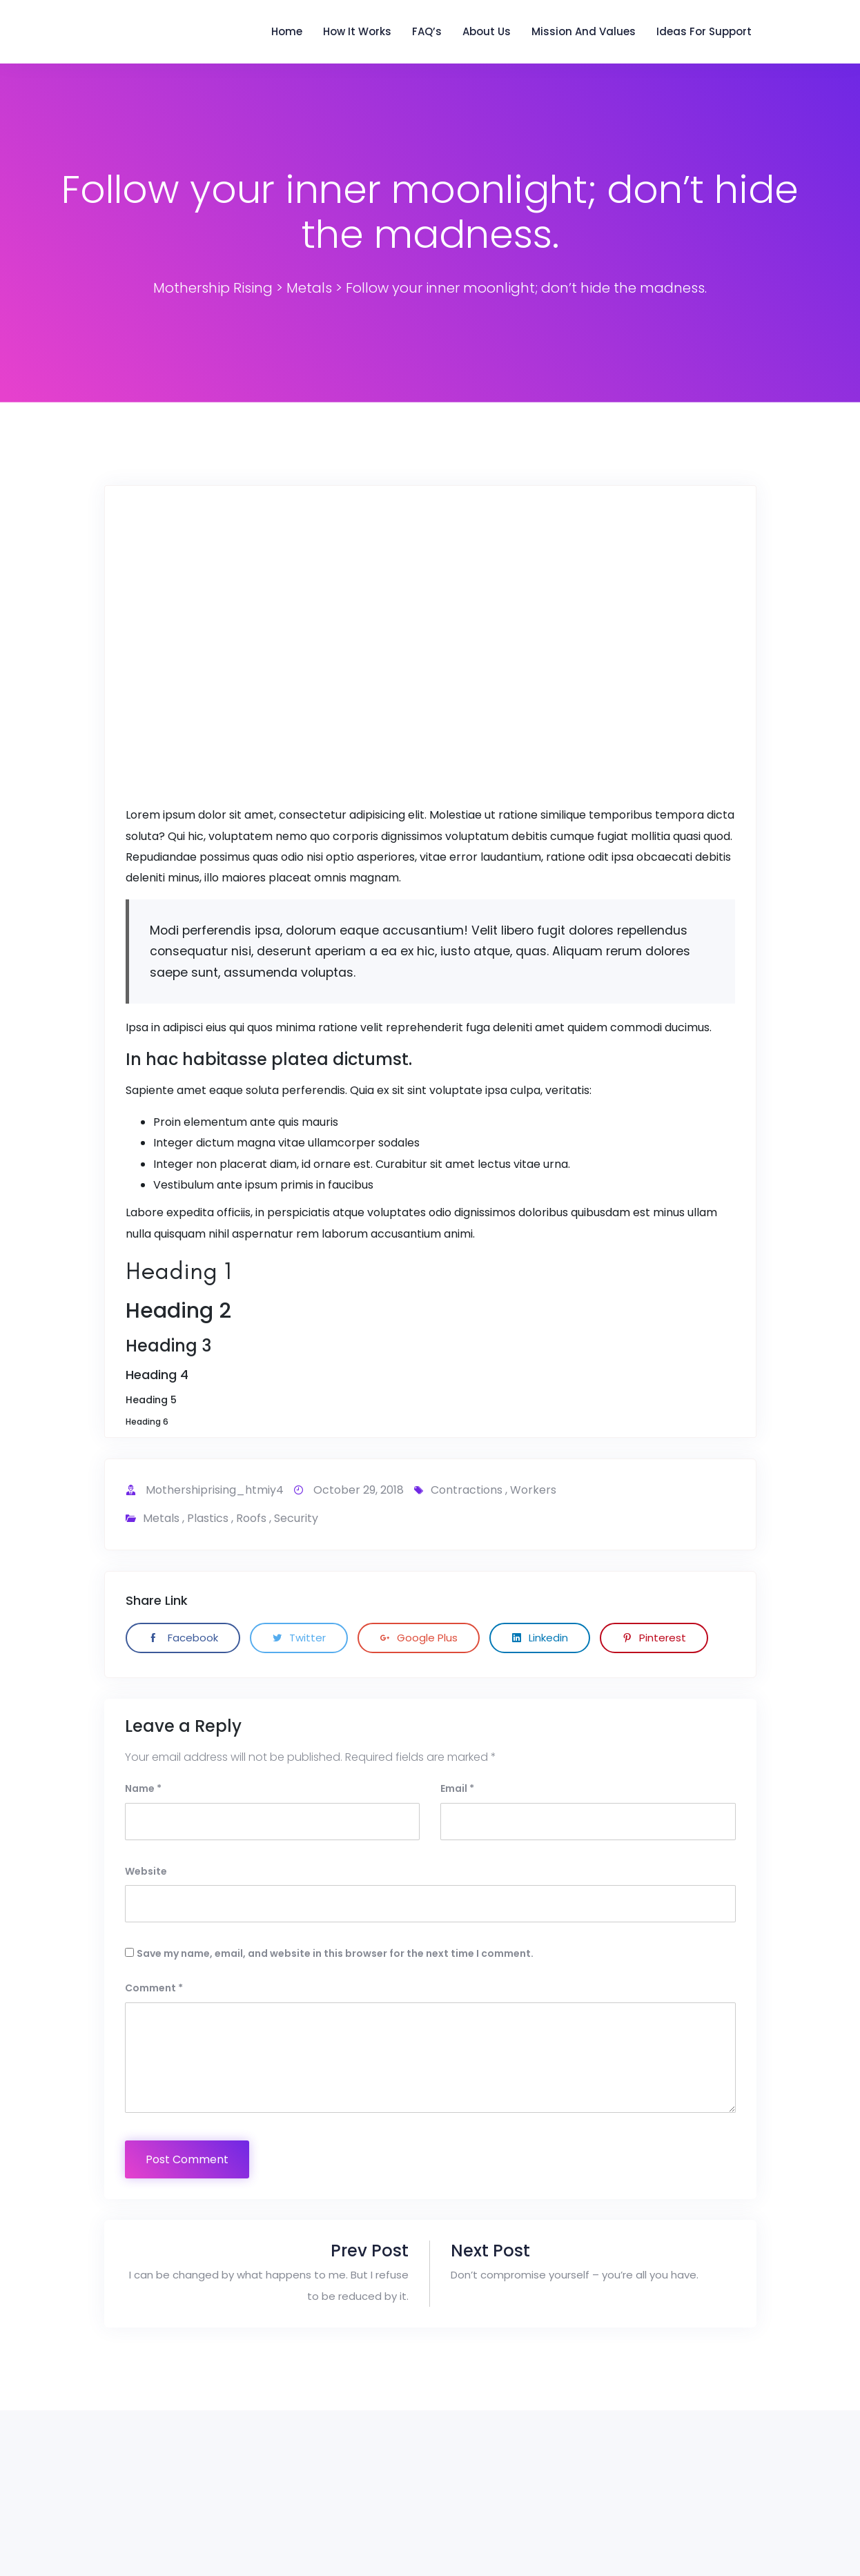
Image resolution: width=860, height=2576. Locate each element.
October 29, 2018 (358, 1490)
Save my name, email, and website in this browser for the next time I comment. (335, 1953)
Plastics (207, 1518)
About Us (486, 31)
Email (457, 1788)
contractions (466, 1490)
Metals (161, 1518)
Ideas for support (704, 31)
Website (146, 1871)
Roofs (251, 1518)
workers (533, 1490)
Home (286, 31)
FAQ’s (427, 31)
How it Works (357, 31)
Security (296, 1518)
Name (143, 1788)
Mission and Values (583, 31)
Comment (154, 1988)
